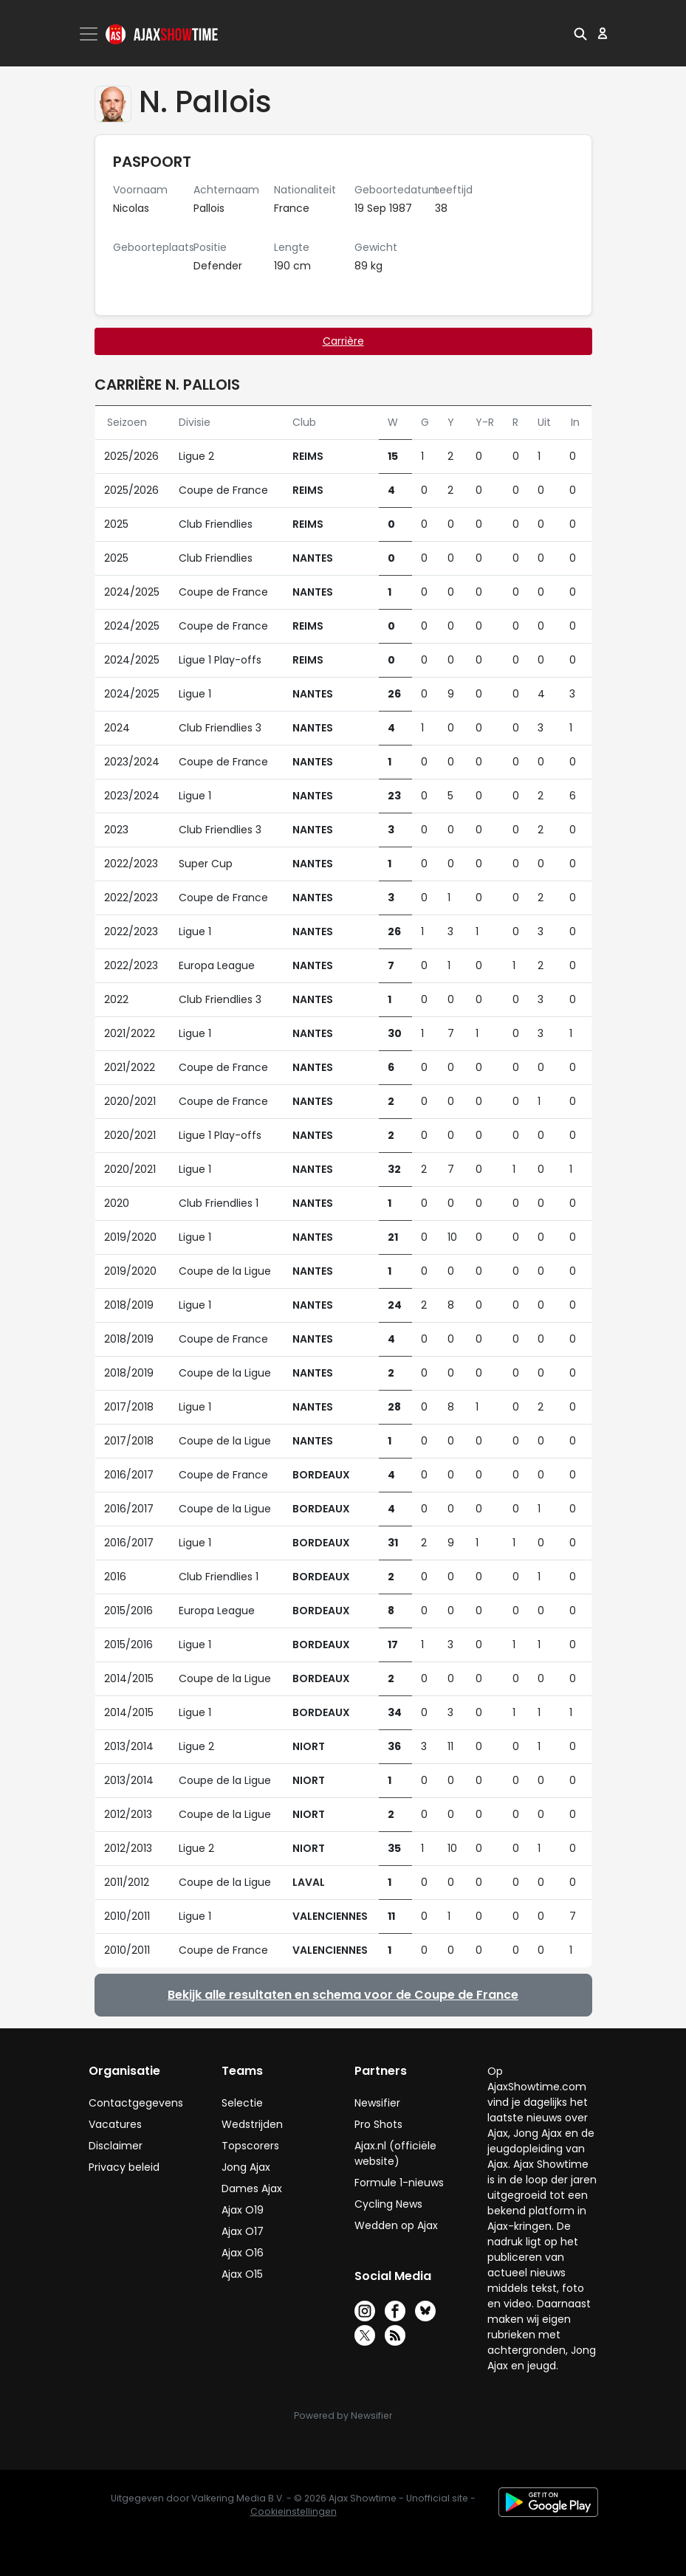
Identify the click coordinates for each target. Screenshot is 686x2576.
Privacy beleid (124, 2167)
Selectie (242, 2102)
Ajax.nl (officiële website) (395, 2153)
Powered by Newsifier (343, 2415)
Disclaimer (116, 2145)
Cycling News (388, 2204)
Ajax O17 (243, 2231)
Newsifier (377, 2102)
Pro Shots (378, 2124)
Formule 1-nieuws (399, 2182)
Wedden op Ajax (396, 2225)
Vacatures (115, 2124)
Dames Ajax (252, 2188)
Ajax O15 (242, 2274)
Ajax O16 (243, 2252)
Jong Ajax (246, 2167)
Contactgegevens (136, 2102)
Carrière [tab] (343, 341)
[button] (580, 33)
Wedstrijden (252, 2124)
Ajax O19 (243, 2210)
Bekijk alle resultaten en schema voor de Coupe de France (343, 1994)
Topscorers (250, 2145)
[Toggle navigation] (90, 34)
